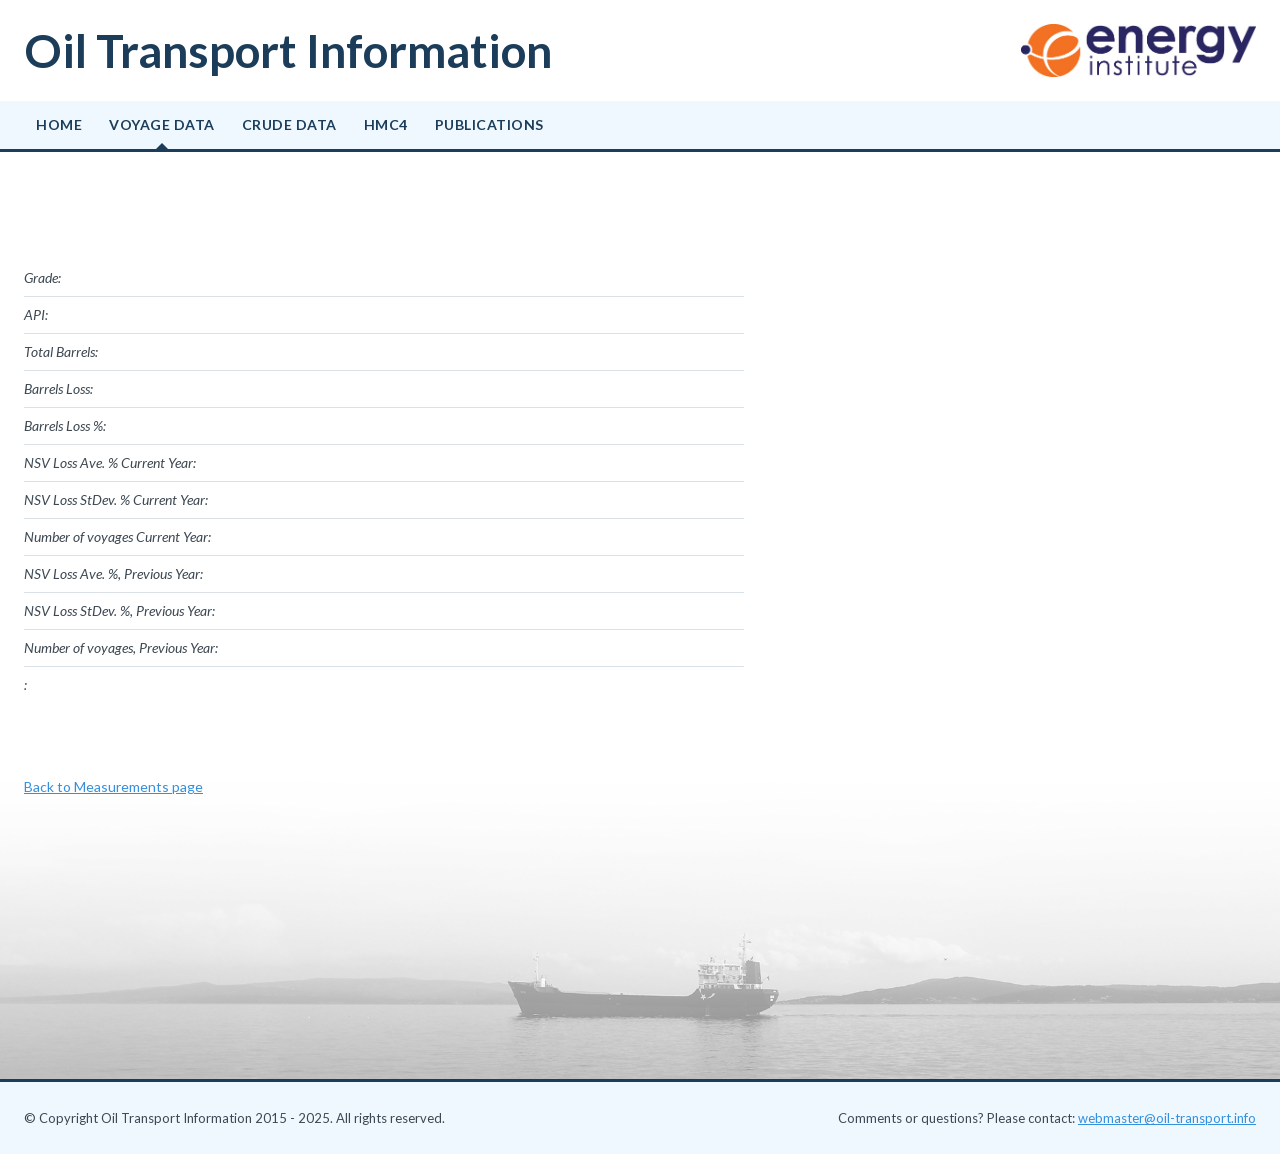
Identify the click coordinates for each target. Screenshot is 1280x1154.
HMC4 (386, 124)
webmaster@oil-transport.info (1167, 1118)
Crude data (289, 124)
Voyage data (162, 124)
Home (59, 124)
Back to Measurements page (113, 786)
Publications (489, 124)
